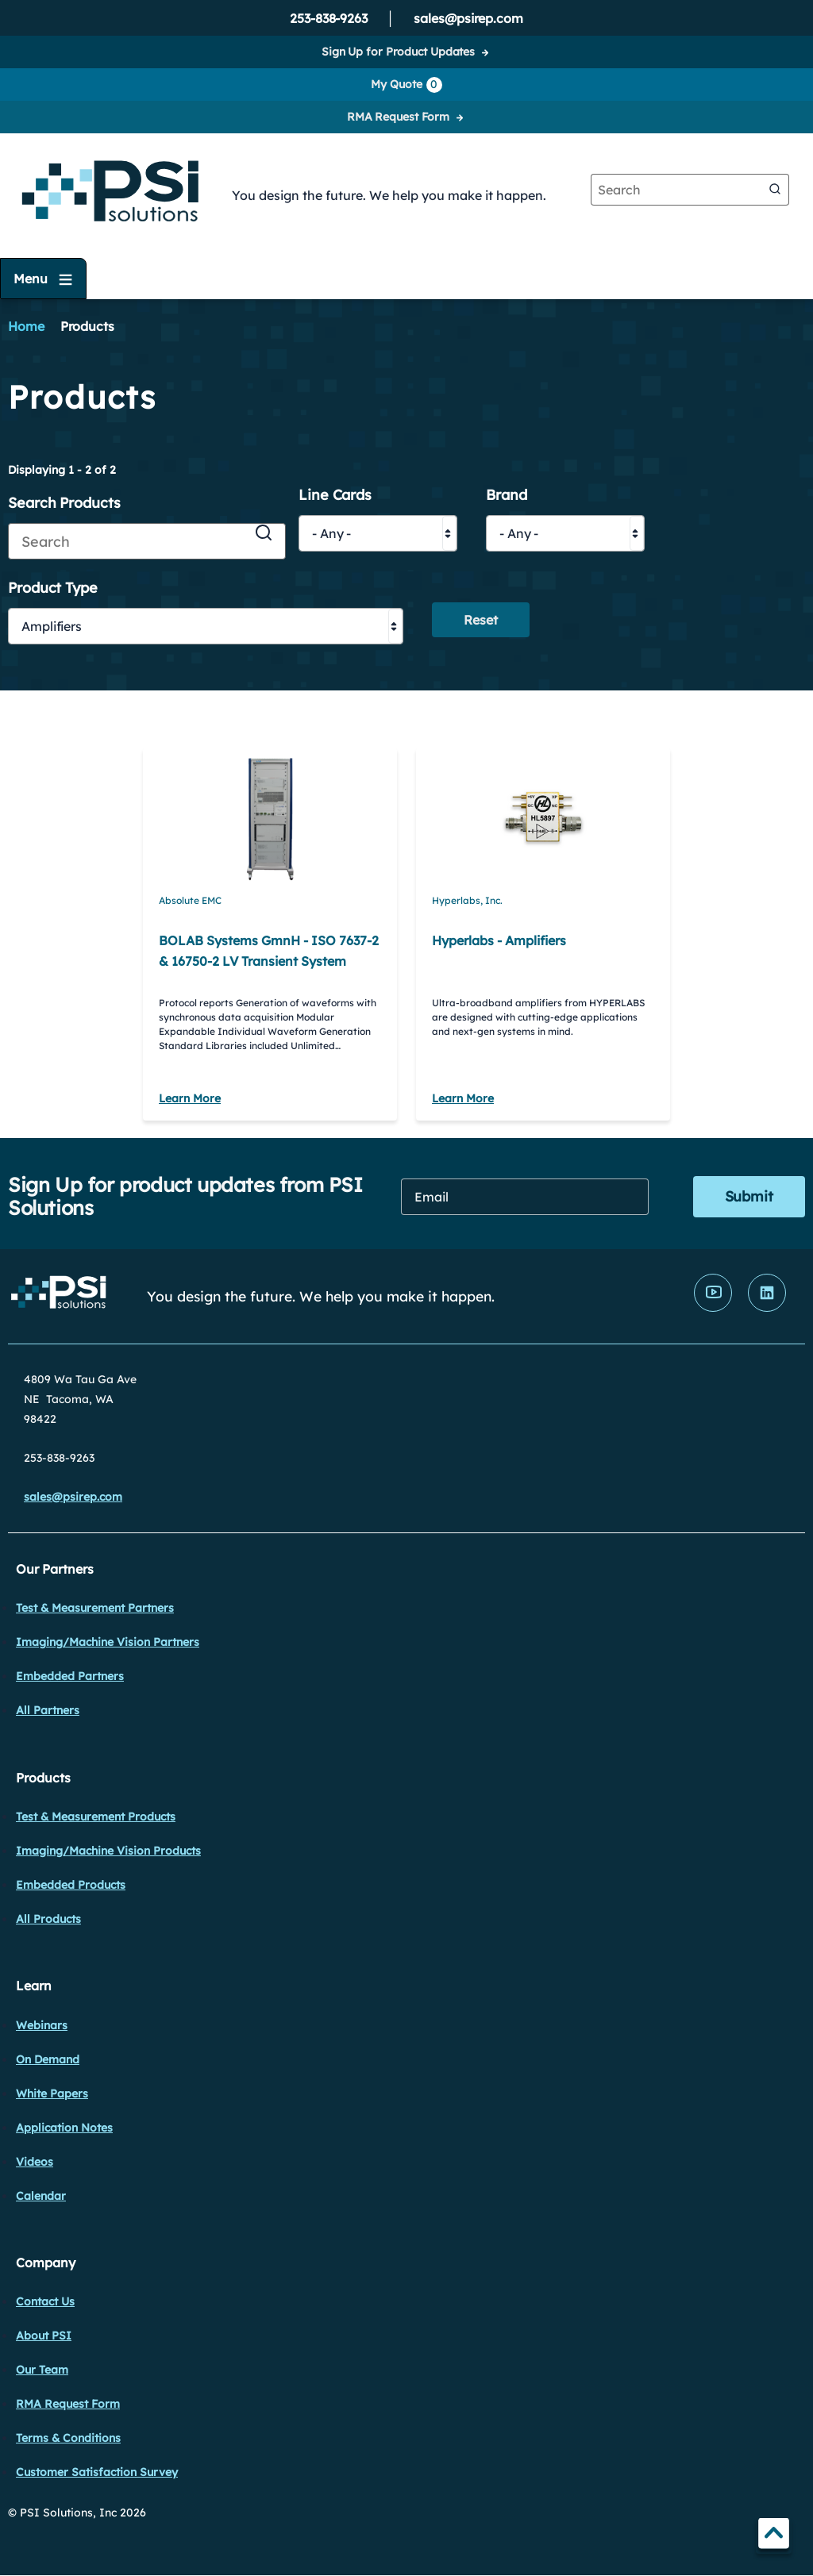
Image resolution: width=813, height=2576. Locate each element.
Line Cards (335, 495)
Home (26, 326)
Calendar (41, 2196)
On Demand (47, 2059)
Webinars (41, 2025)
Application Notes (64, 2127)
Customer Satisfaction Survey (97, 2472)
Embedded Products (70, 1885)
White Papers (52, 2093)
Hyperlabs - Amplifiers (499, 940)
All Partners (47, 1710)
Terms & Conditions (68, 2438)
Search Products (64, 503)
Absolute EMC (190, 900)
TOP (774, 2536)
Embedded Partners (70, 1676)
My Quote (406, 85)
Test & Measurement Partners (95, 1608)
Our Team (42, 2370)
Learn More (190, 1098)
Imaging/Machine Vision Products (108, 1851)
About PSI (43, 2335)
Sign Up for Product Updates (398, 51)
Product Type (53, 588)
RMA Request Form (398, 117)
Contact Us (45, 2301)
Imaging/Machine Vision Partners (107, 1642)
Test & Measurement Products (95, 1816)
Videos (34, 2162)
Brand (506, 495)
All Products (48, 1919)
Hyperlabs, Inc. (467, 900)
